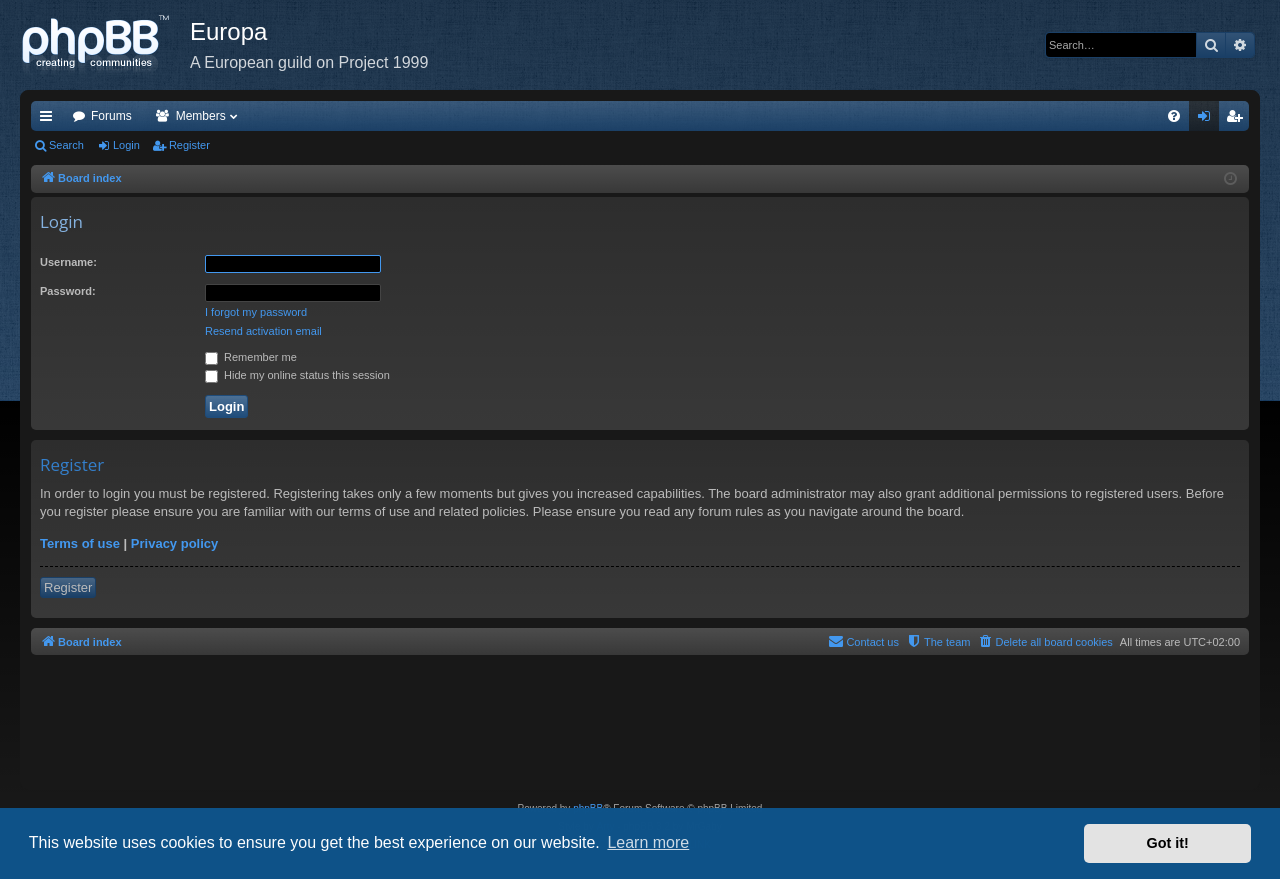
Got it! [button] (1168, 843)
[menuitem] (1174, 116)
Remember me (251, 357)
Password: (68, 291)
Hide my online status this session (297, 375)
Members (201, 116)
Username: (68, 262)
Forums (111, 116)
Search (66, 145)
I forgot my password (256, 312)
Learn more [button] (648, 842)
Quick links (50, 120)
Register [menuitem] (1238, 120)
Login (126, 145)
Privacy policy (174, 543)
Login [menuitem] (1208, 120)
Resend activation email (263, 331)
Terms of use (80, 543)
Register (189, 145)
